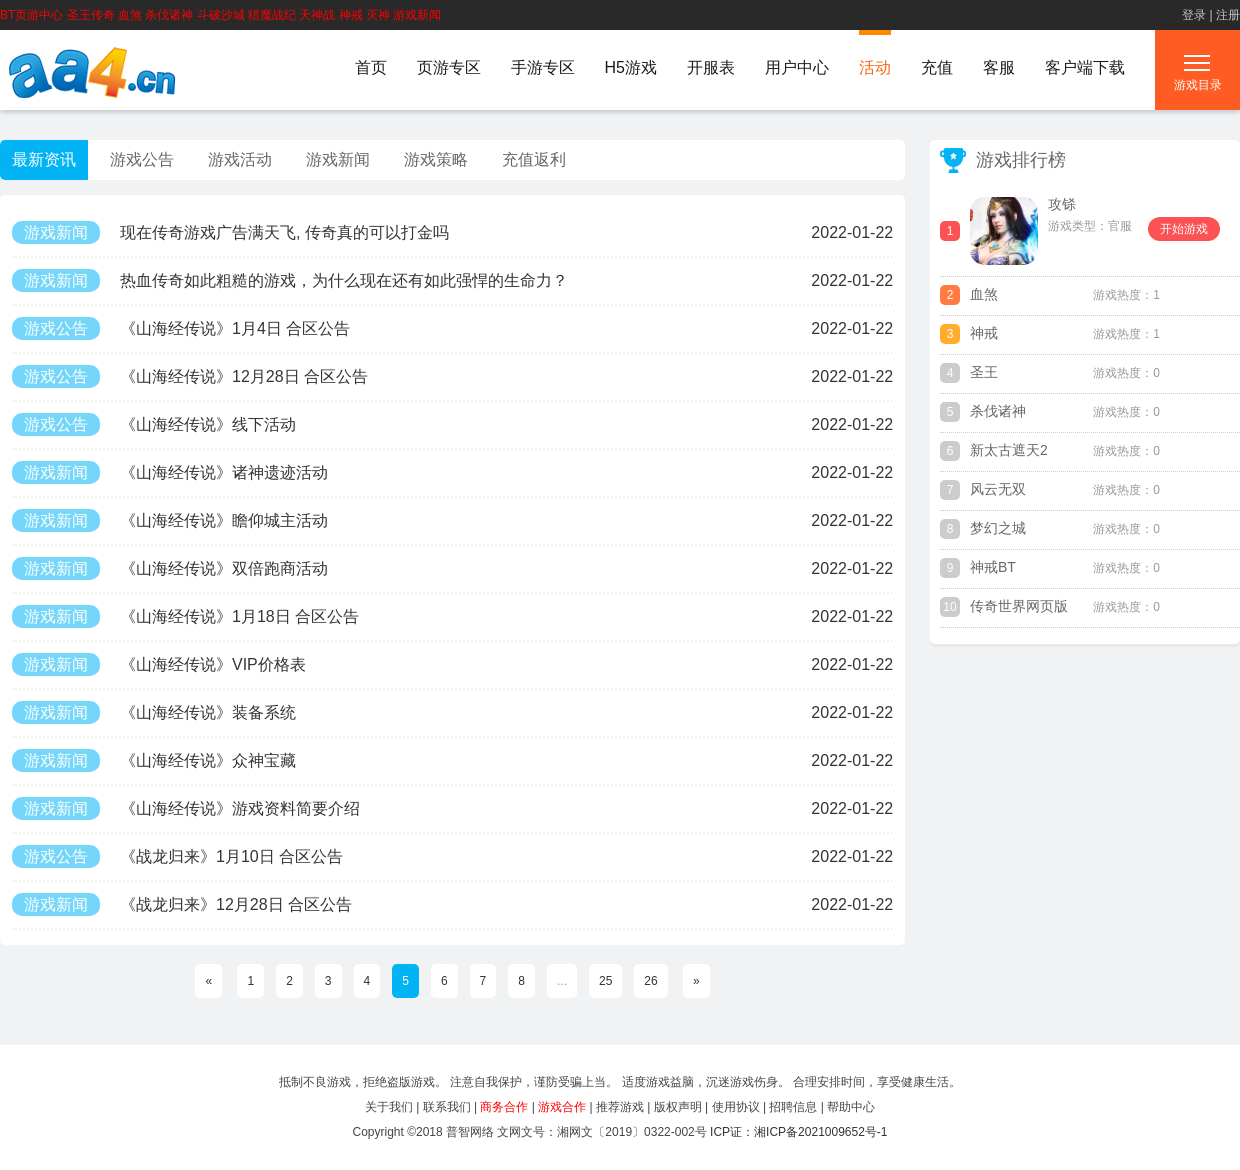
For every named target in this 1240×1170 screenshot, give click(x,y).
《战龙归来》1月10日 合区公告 (177, 856)
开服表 (711, 67)
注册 (1228, 15)
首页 (371, 67)
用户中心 (797, 67)
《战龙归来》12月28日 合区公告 (182, 904)
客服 (999, 67)
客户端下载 (1085, 67)
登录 (1194, 15)
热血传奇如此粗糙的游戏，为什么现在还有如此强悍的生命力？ (290, 280)
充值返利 (534, 159)
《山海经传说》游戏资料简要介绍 (186, 808)
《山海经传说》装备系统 (154, 712)
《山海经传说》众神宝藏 (154, 760)
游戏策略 (436, 159)
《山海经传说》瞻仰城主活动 (170, 520)
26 (650, 981)
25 (605, 981)
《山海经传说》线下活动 (154, 424)
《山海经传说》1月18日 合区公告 (185, 616)
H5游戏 (631, 67)
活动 (875, 67)
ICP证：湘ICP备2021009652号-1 (798, 1132)
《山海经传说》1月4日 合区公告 (181, 328)
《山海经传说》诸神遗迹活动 (170, 472)
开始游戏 (1184, 229)
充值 (937, 67)
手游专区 (543, 67)
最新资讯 (44, 159)
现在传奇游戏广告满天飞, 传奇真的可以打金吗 (230, 232)
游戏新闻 (338, 159)
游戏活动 (240, 159)
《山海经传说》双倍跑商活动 (170, 568)
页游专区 (449, 67)
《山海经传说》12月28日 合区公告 (190, 376)
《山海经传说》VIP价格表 (159, 664)
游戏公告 (142, 159)
